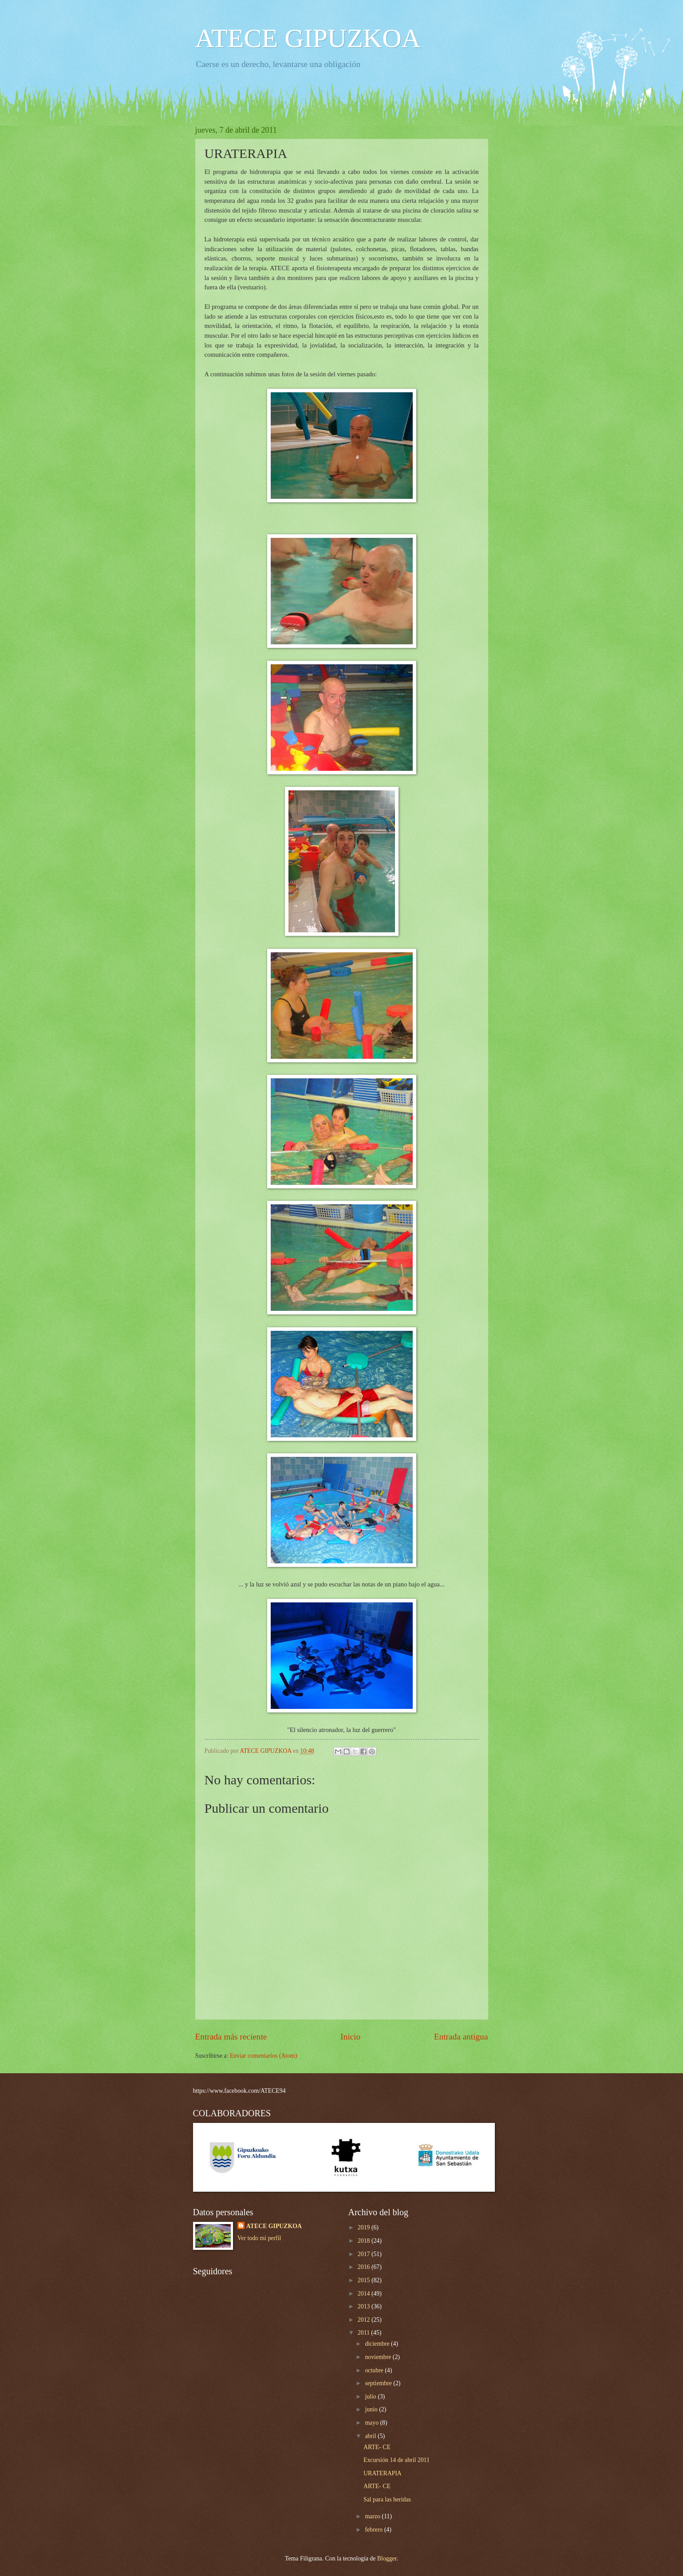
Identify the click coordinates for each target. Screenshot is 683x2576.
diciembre (378, 2343)
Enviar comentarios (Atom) (263, 2055)
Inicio (350, 2036)
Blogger (387, 2558)
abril (371, 2436)
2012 (364, 2319)
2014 (364, 2293)
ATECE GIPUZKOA (308, 38)
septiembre (379, 2383)
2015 (364, 2280)
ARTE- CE (377, 2447)
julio (371, 2396)
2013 (364, 2306)
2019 (364, 2227)
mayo (372, 2422)
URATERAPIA (382, 2473)
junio (372, 2409)
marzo (373, 2516)
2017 (364, 2254)
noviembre (378, 2357)
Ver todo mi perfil (259, 2238)
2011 (364, 2332)
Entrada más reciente (231, 2036)
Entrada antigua (461, 2036)
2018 (364, 2240)
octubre (375, 2370)
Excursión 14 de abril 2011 (396, 2460)
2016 (364, 2267)
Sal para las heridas (387, 2499)
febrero (374, 2529)
